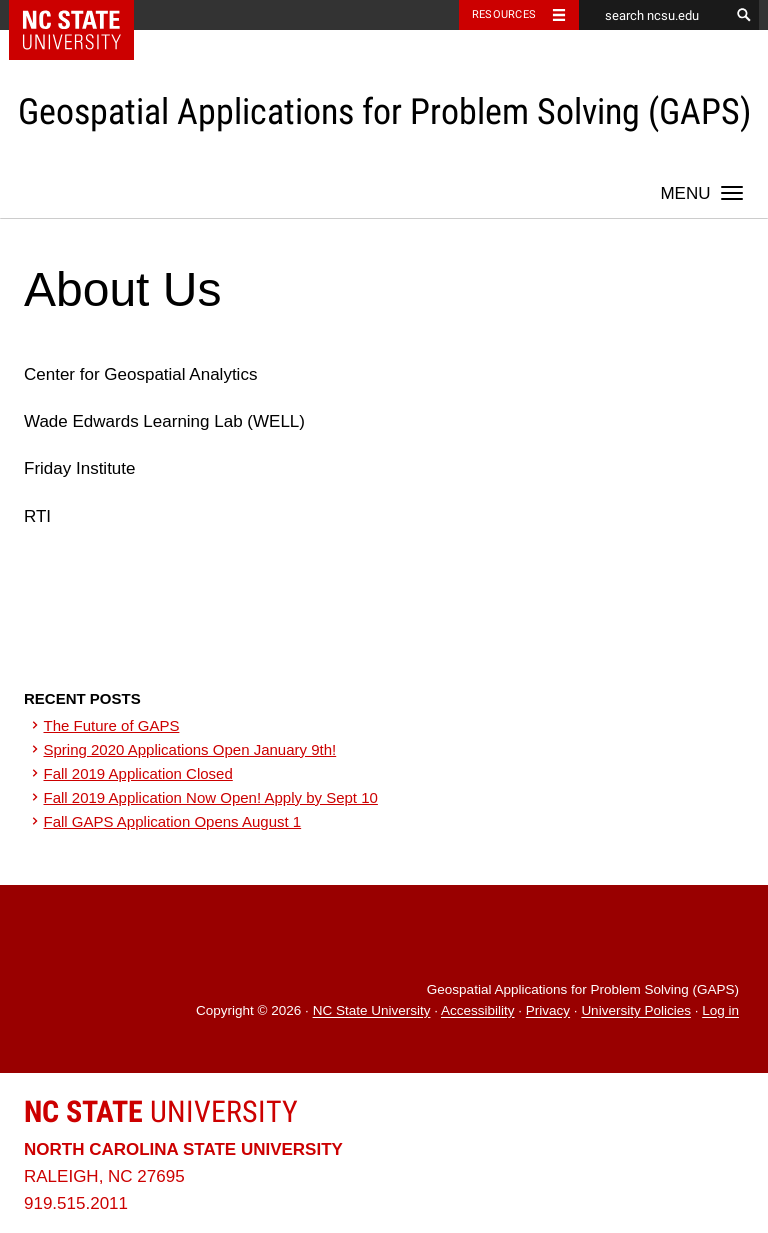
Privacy (548, 1011)
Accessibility (478, 1011)
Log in (720, 1011)
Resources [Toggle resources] (504, 14)
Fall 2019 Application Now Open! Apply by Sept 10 (211, 797)
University (161, 1111)
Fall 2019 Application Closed (138, 773)
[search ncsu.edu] (654, 15)
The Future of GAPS (112, 725)
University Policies (636, 1011)
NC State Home (84, 15)
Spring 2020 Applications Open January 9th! (190, 749)
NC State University (372, 1011)
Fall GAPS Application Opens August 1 (173, 821)
